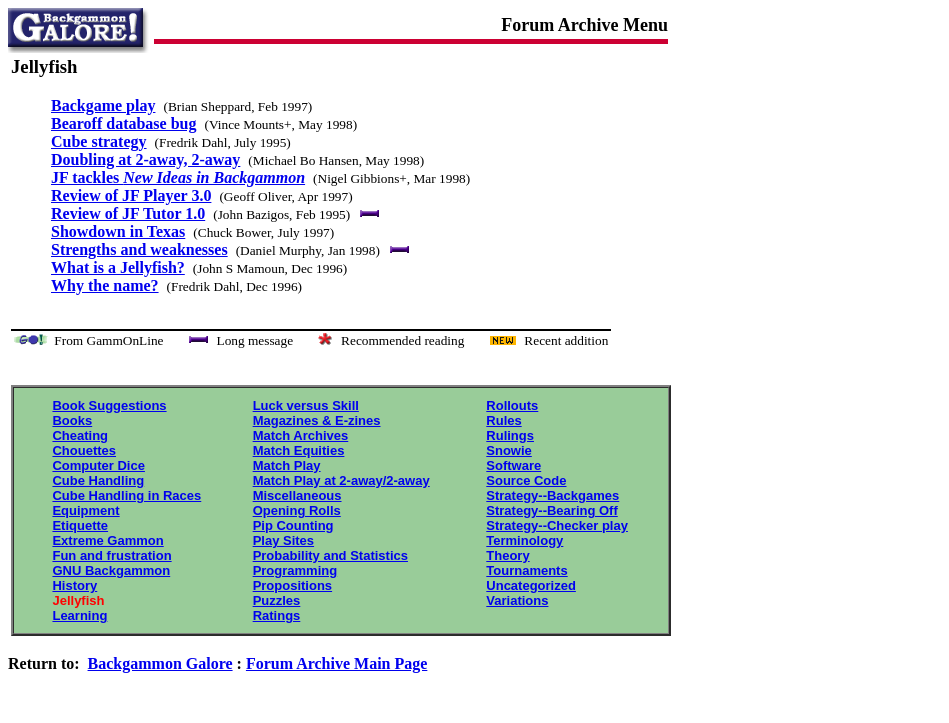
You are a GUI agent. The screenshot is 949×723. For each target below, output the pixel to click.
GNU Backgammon (111, 570)
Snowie (509, 450)
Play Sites (283, 540)
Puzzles (277, 600)
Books (72, 420)
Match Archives (301, 435)
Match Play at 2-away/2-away (341, 480)
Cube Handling (98, 480)
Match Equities (299, 450)
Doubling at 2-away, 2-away (145, 159)
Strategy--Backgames (552, 495)
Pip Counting (293, 525)
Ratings (277, 615)
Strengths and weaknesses (139, 249)
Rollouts (512, 405)
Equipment (85, 510)
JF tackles (178, 177)
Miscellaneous (297, 495)
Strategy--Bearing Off (551, 510)
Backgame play (103, 105)
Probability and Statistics (330, 555)
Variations (517, 600)
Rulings (510, 435)
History (74, 585)
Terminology (524, 540)
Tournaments (526, 570)
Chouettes (84, 450)
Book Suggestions (109, 405)
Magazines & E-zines (317, 420)
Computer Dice (98, 465)
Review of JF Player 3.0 (131, 195)
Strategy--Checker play (557, 525)
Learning (79, 615)
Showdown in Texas (118, 231)
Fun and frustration (111, 555)
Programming (295, 570)
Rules (503, 420)
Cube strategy (99, 141)
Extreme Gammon (107, 540)
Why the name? (105, 285)
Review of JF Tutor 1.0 (128, 213)
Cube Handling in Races (126, 495)
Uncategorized (531, 585)
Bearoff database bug (124, 123)
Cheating (80, 435)
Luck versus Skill (306, 405)
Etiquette (80, 525)
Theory (507, 555)
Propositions (292, 585)
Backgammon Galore (160, 663)
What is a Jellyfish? (118, 267)
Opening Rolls (297, 510)
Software (513, 465)
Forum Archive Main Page (336, 663)
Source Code (526, 480)
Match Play (287, 465)
